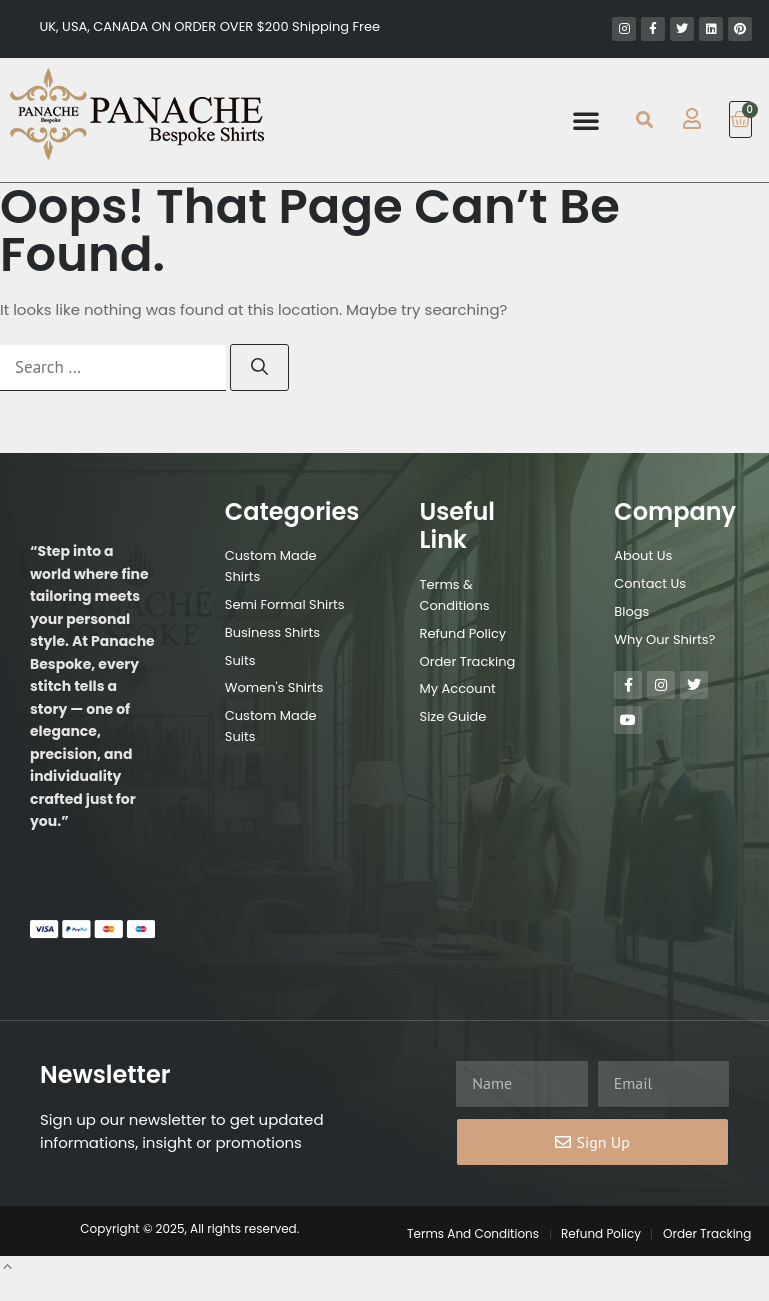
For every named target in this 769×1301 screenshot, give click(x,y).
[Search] (259, 368)
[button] (586, 120)
